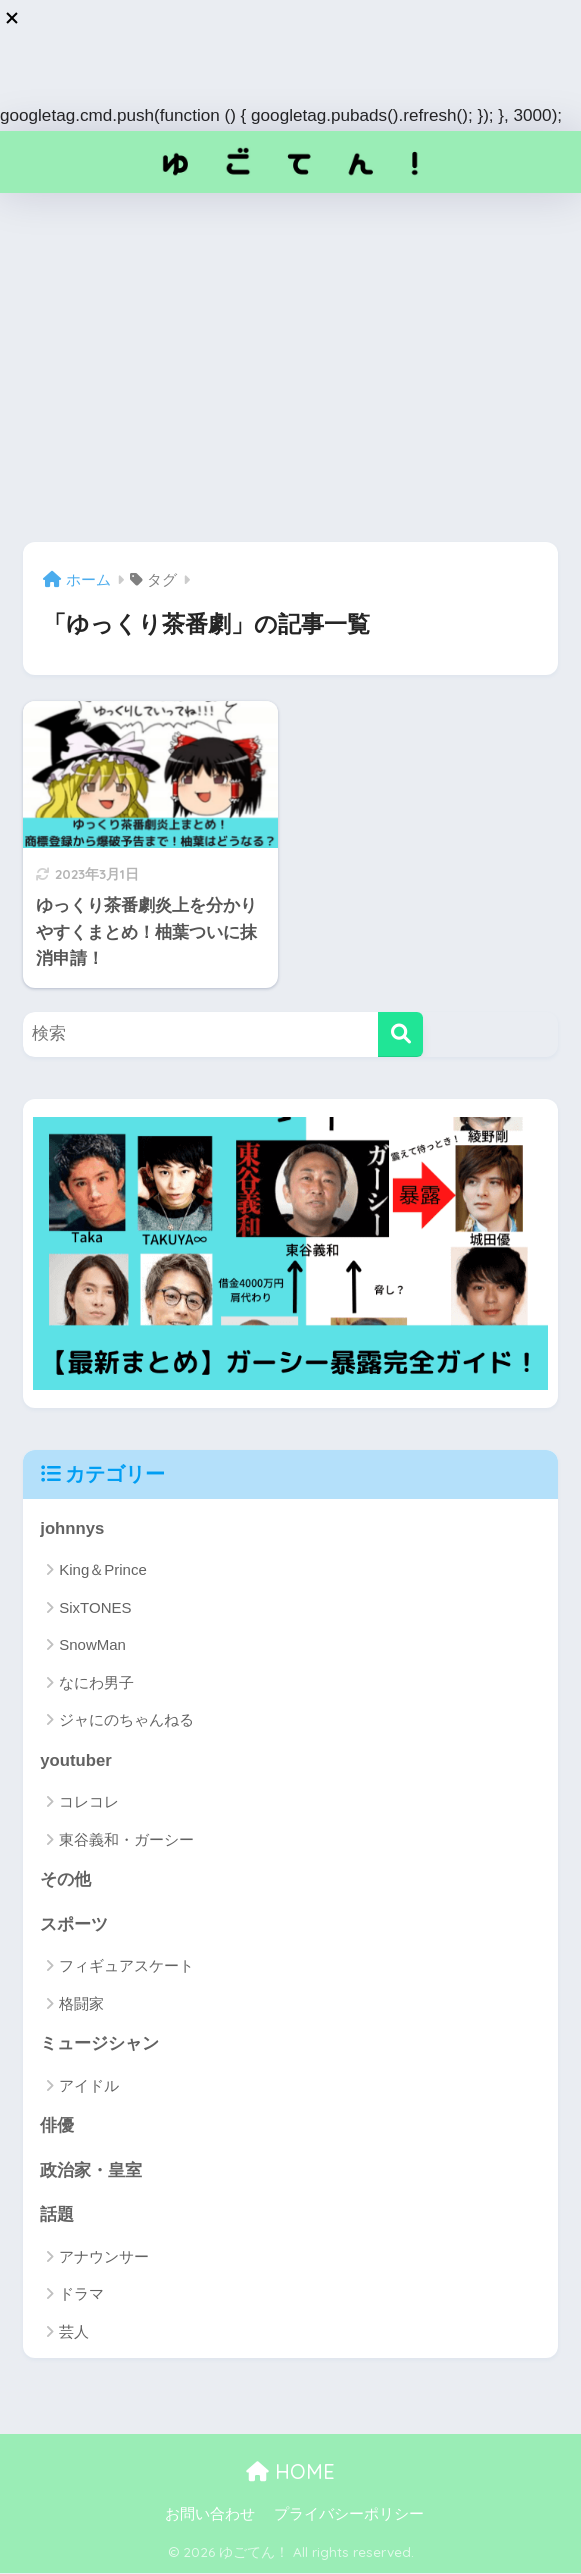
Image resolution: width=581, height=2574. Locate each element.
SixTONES (95, 1607)
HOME (290, 2472)
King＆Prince (103, 1570)
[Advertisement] (290, 368)
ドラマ (81, 2294)
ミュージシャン (99, 2044)
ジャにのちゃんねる (126, 1719)
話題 (57, 2215)
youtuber (76, 1760)
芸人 (74, 2332)
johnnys (72, 1528)
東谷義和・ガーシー (126, 1839)
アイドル (89, 2085)
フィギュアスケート (126, 1966)
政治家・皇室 (91, 2170)
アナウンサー (104, 2257)
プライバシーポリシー (349, 2515)
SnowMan (92, 1644)
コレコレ (89, 1801)
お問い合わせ (210, 2515)
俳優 (57, 2126)
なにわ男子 (96, 1682)
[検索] (400, 1034)
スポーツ (74, 1924)
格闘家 (81, 2003)
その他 (65, 1879)
